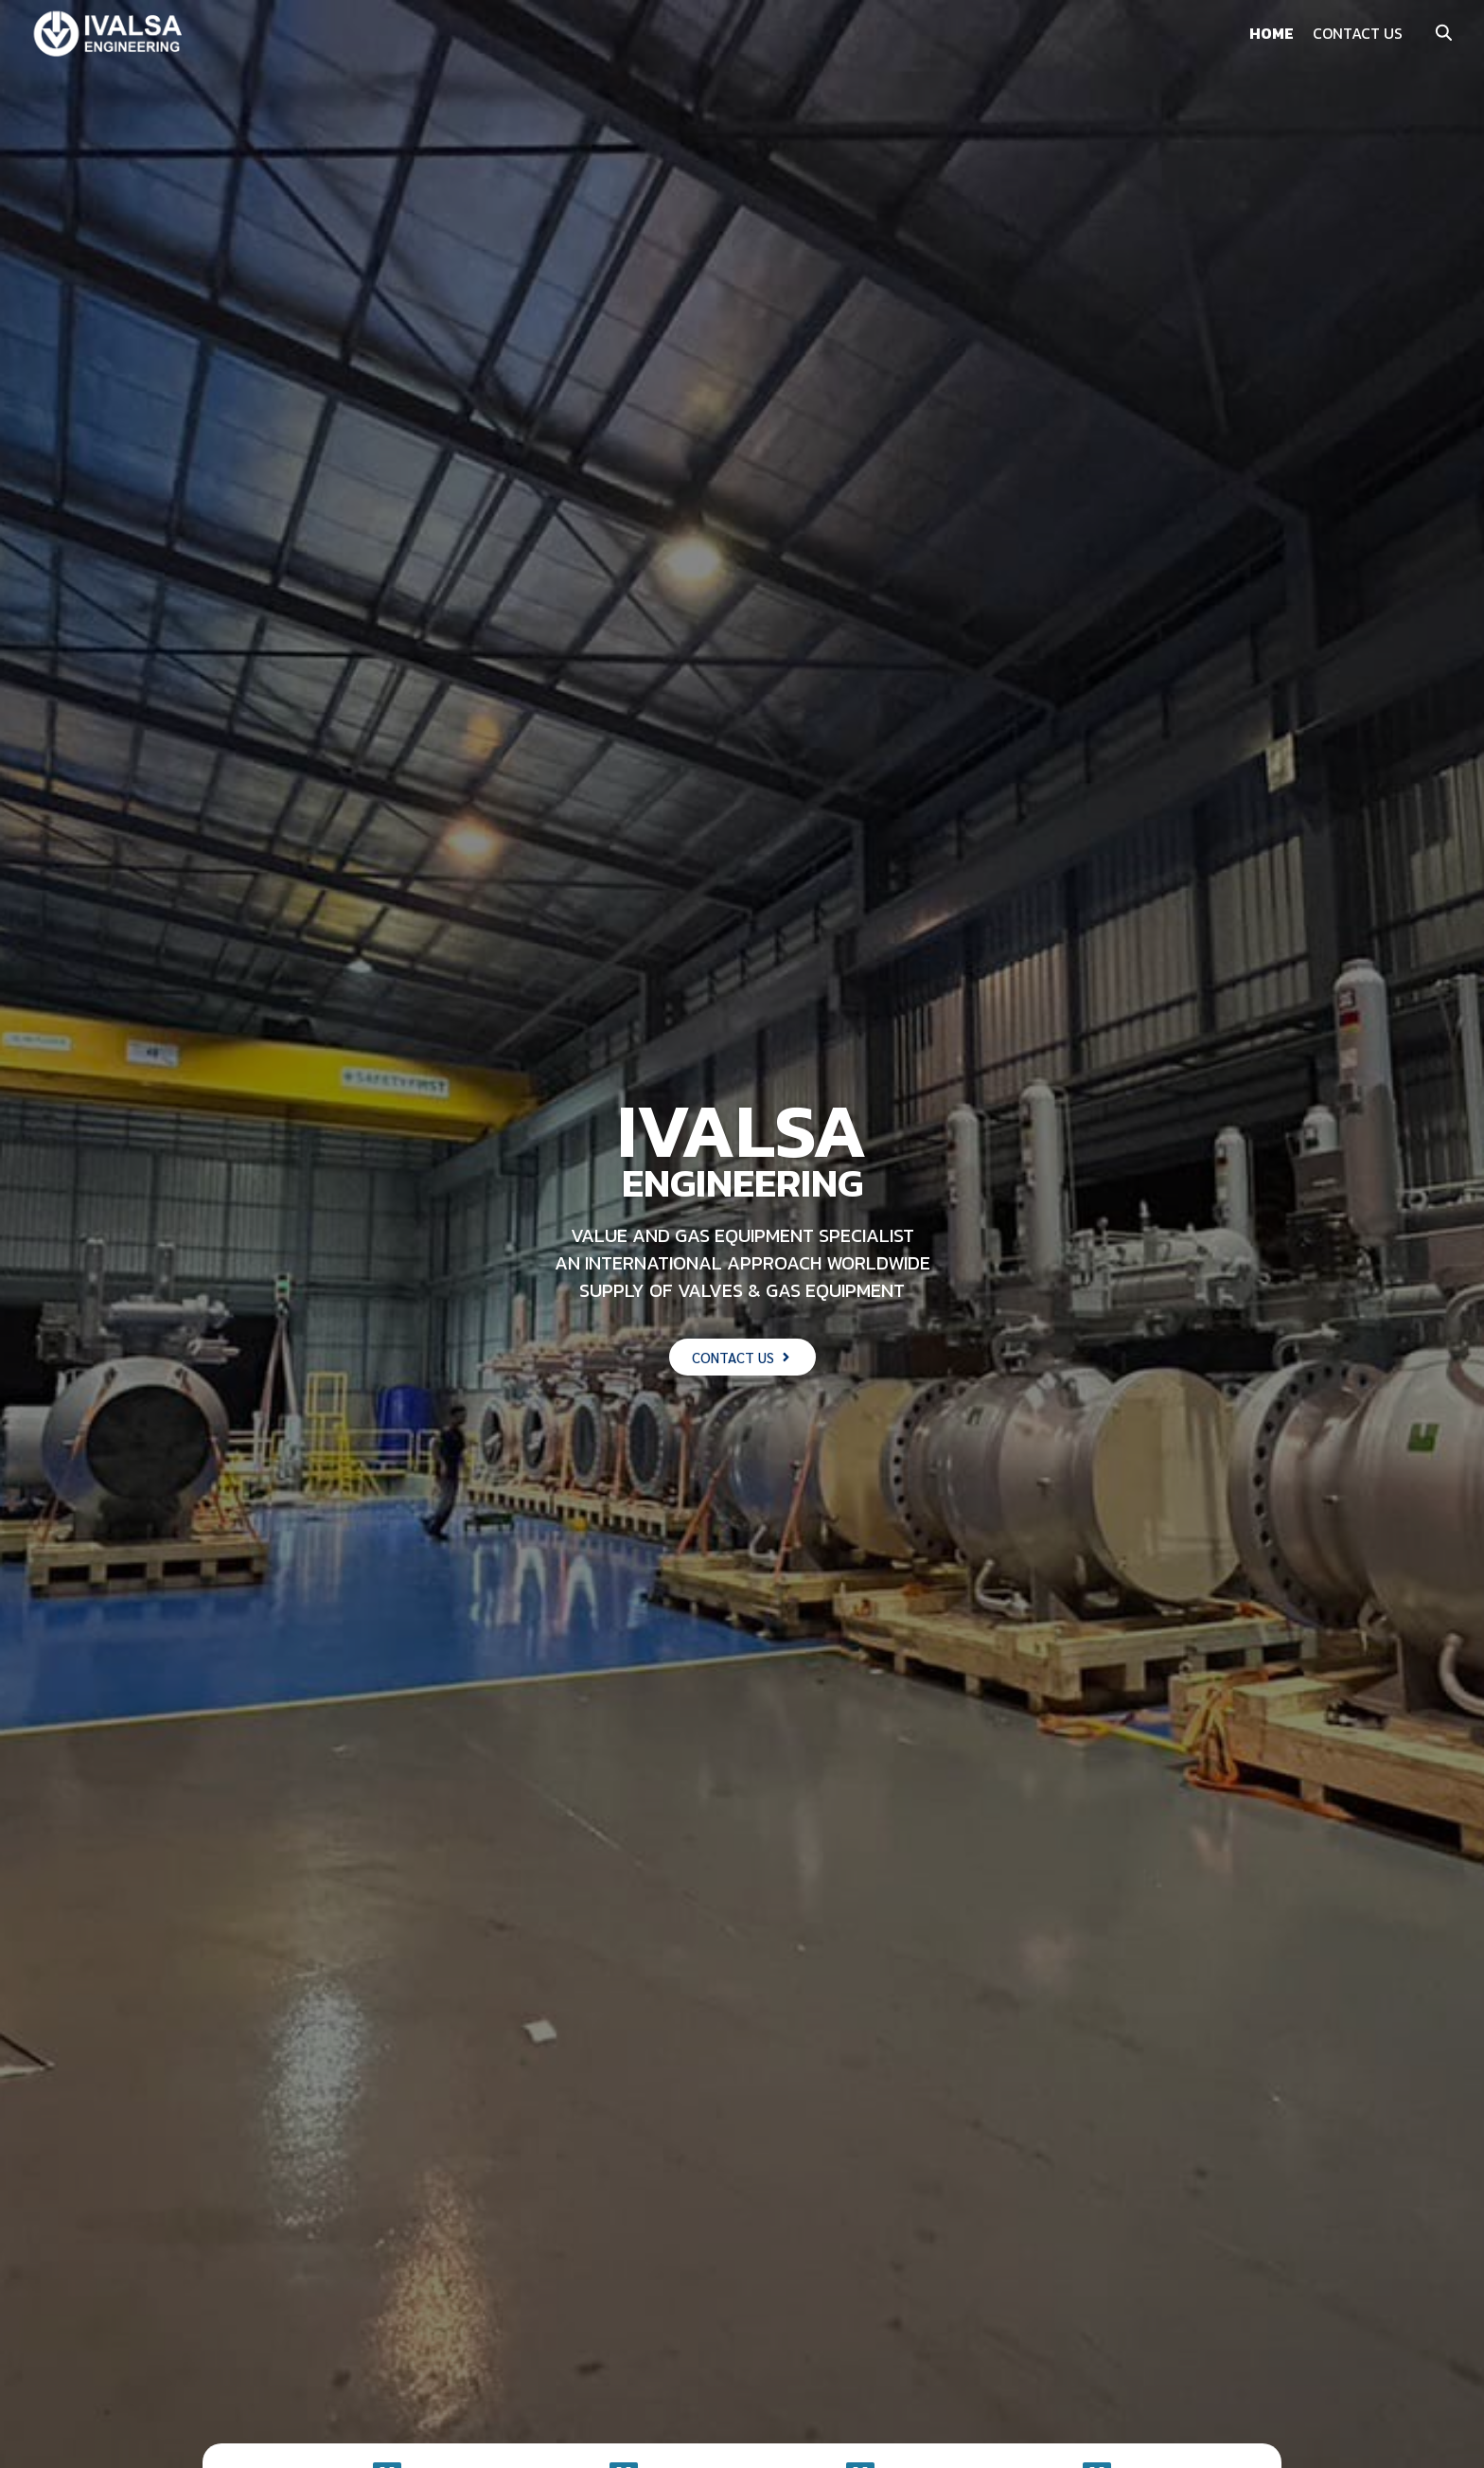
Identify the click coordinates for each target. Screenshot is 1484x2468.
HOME (1271, 33)
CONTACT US (1358, 33)
